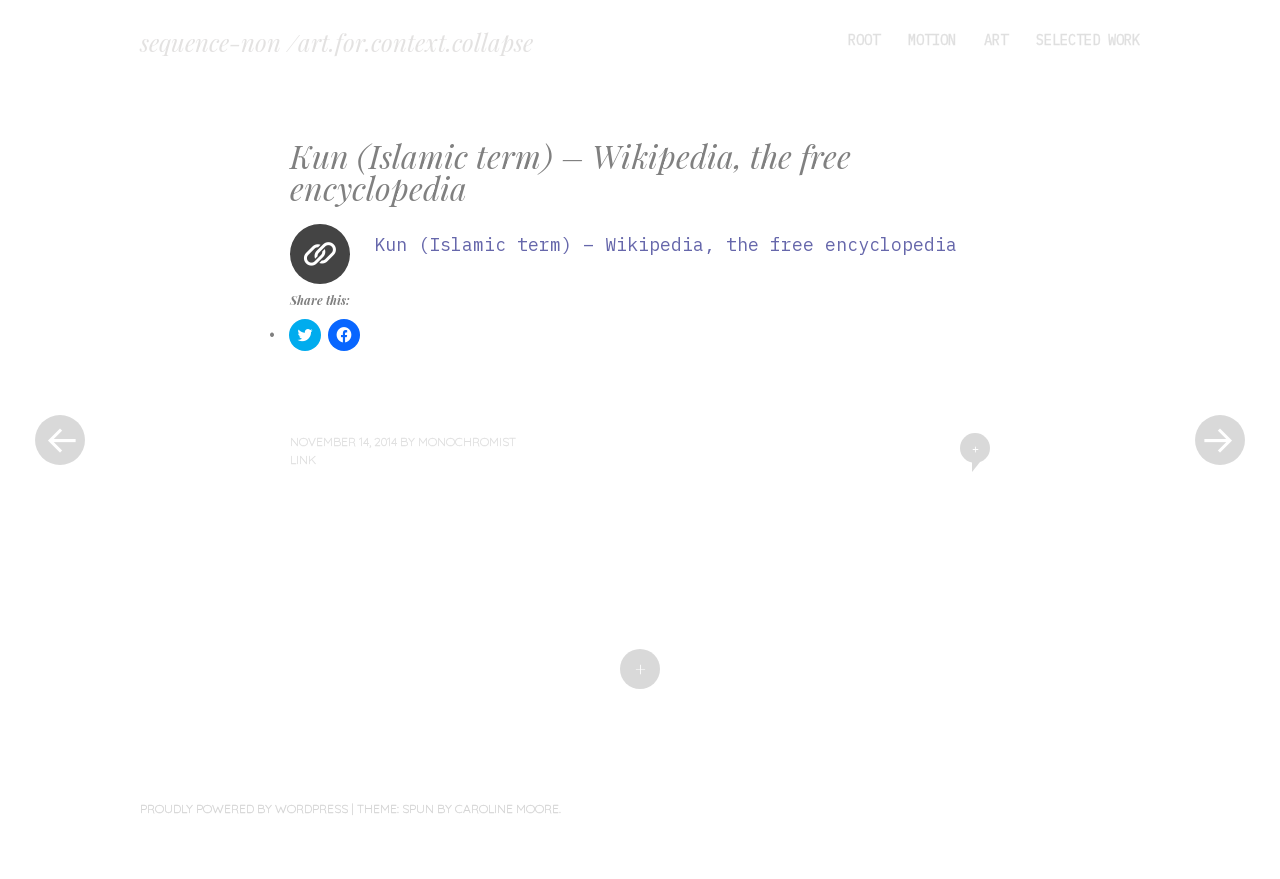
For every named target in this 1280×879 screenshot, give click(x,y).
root (864, 40)
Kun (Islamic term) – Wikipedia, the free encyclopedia (665, 244)
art (996, 40)
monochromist (467, 441)
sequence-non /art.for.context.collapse (336, 42)
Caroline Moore (507, 808)
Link (303, 459)
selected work (1088, 40)
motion (932, 40)
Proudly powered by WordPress (244, 808)
